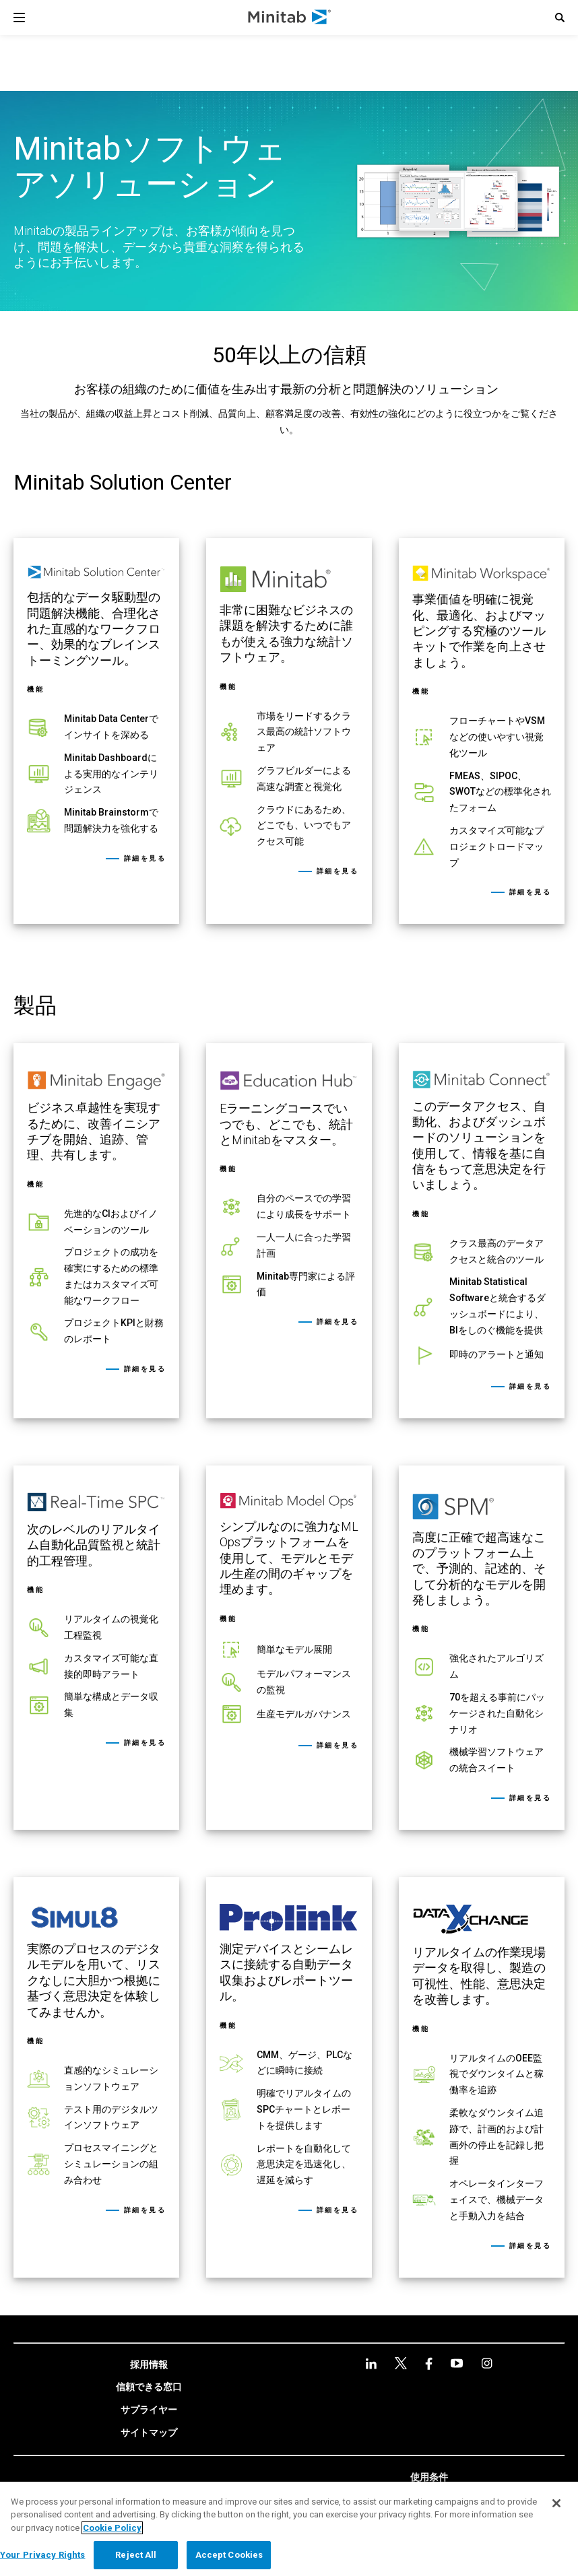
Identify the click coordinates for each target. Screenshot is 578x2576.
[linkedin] (371, 2363)
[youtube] (457, 2363)
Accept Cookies (229, 2555)
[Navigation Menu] (19, 17)
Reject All (135, 2555)
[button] (560, 17)
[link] (96, 731)
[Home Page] (290, 17)
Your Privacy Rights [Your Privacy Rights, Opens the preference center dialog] (42, 2555)
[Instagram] (486, 2363)
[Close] (556, 2503)
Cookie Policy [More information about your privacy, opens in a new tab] (112, 2528)
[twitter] (401, 2363)
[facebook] (428, 2363)
